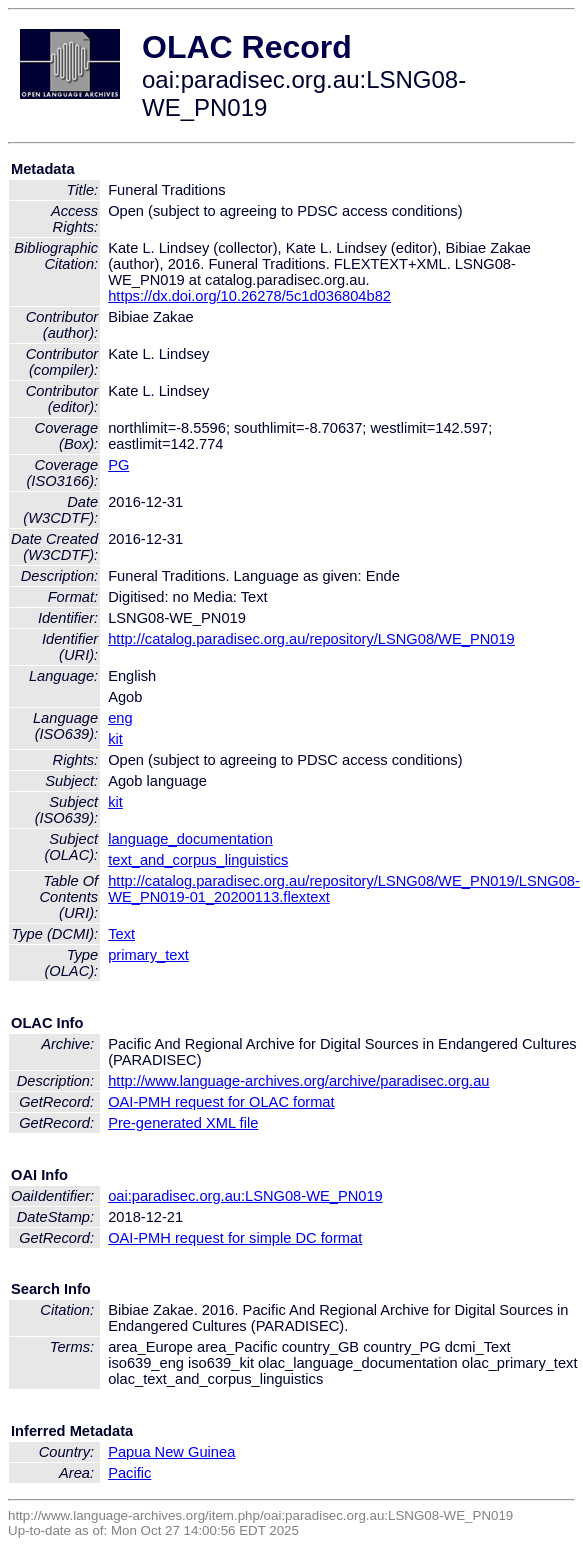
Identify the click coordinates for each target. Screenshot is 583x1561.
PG (118, 465)
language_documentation (190, 839)
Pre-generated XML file (183, 1123)
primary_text (148, 955)
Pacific (129, 1473)
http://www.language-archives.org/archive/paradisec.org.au (298, 1081)
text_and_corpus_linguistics (198, 860)
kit (115, 739)
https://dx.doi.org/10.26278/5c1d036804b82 (249, 296)
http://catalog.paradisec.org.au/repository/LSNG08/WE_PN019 (311, 639)
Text (121, 934)
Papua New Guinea (171, 1452)
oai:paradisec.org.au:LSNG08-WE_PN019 (245, 1196)
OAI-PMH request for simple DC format (235, 1238)
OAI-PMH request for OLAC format (221, 1102)
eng (120, 718)
